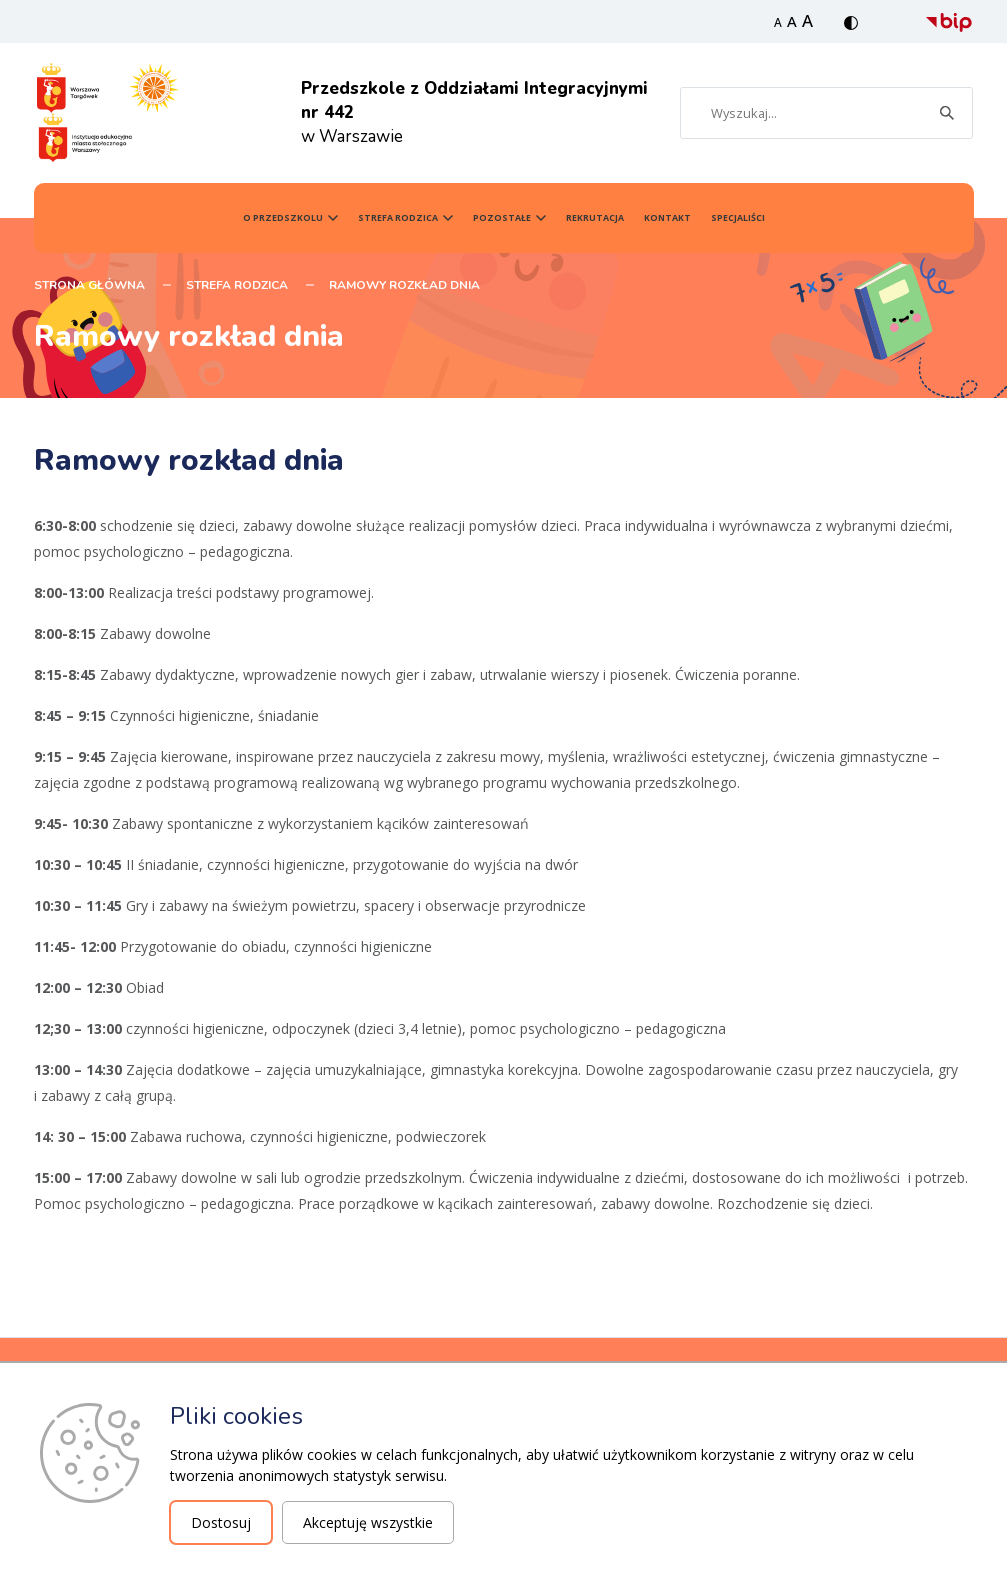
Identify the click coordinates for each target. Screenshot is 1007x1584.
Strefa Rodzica (398, 218)
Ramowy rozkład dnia (404, 285)
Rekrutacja (595, 218)
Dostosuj (221, 1522)
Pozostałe (502, 218)
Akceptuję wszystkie (368, 1522)
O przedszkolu (283, 218)
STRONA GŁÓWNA (89, 285)
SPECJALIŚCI (738, 218)
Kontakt (667, 218)
